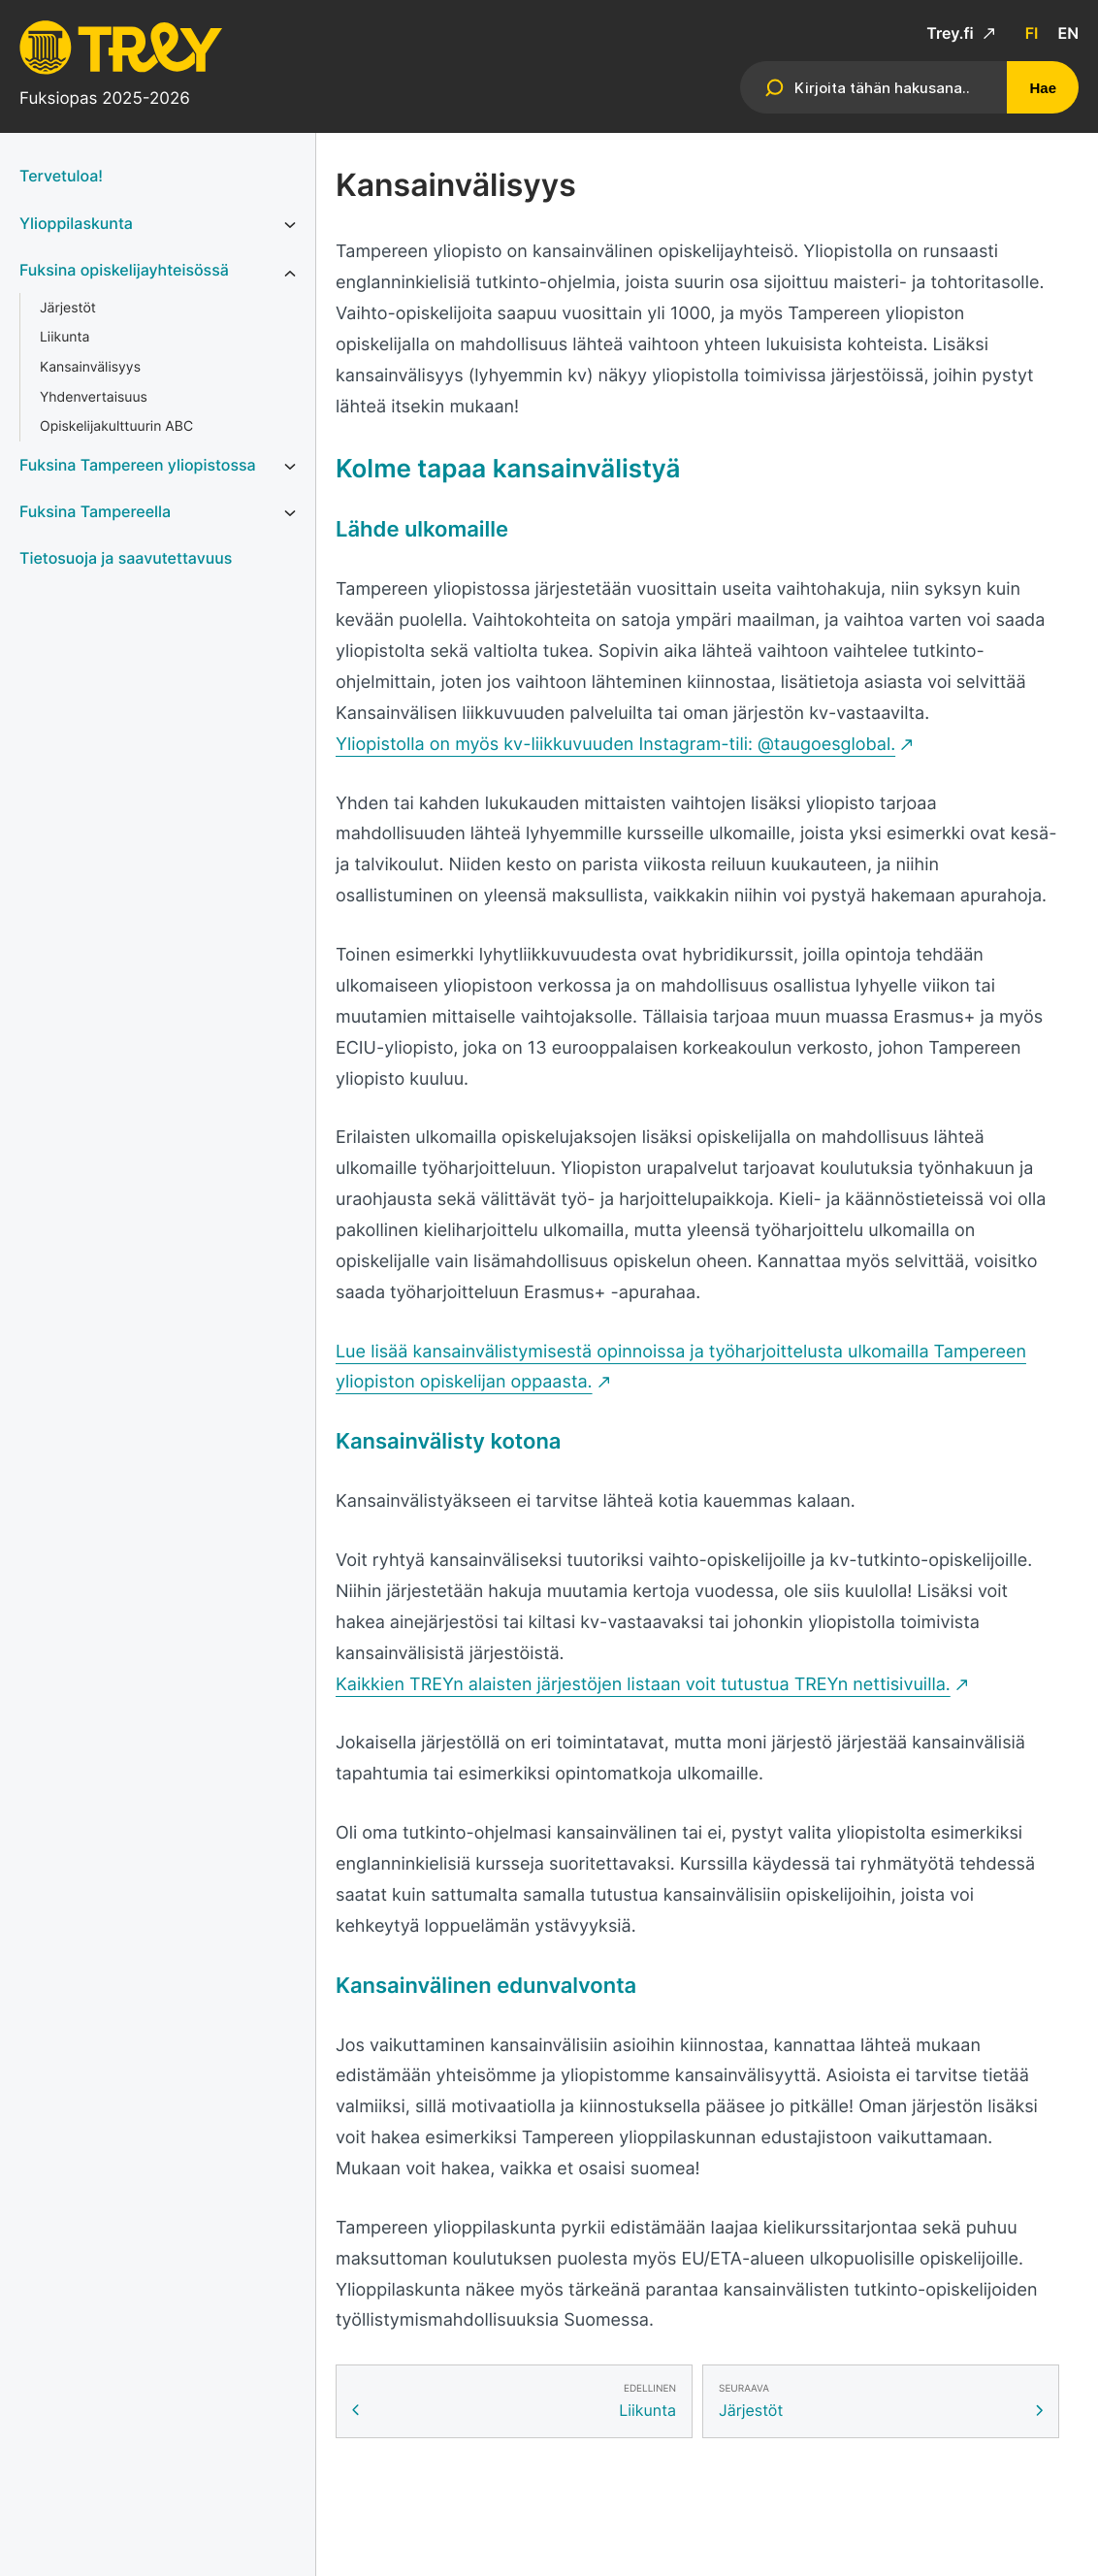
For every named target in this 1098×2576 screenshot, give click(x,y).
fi (1032, 33)
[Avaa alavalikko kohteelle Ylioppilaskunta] (290, 225)
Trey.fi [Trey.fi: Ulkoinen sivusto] (951, 33)
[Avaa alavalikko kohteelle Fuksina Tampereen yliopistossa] (290, 466)
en (1068, 33)
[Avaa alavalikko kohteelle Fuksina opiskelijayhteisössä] (290, 273)
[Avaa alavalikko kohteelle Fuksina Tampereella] (290, 513)
